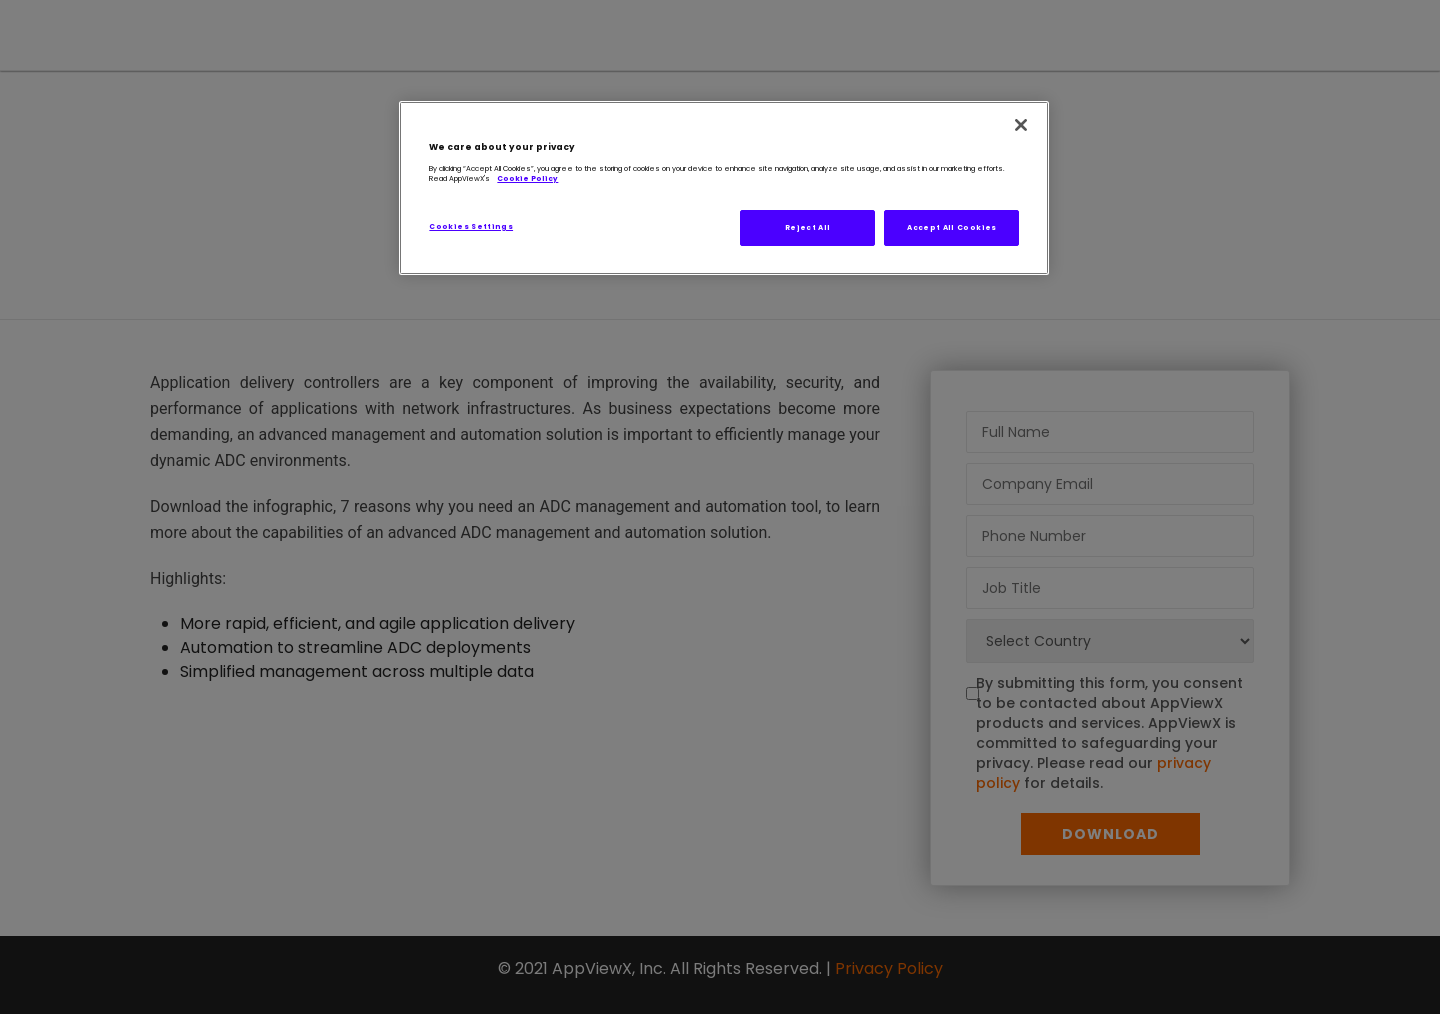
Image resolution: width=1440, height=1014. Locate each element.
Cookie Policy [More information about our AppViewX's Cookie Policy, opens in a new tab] (527, 178)
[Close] (1021, 125)
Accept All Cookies (951, 227)
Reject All (808, 227)
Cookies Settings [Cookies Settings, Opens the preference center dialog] (471, 226)
